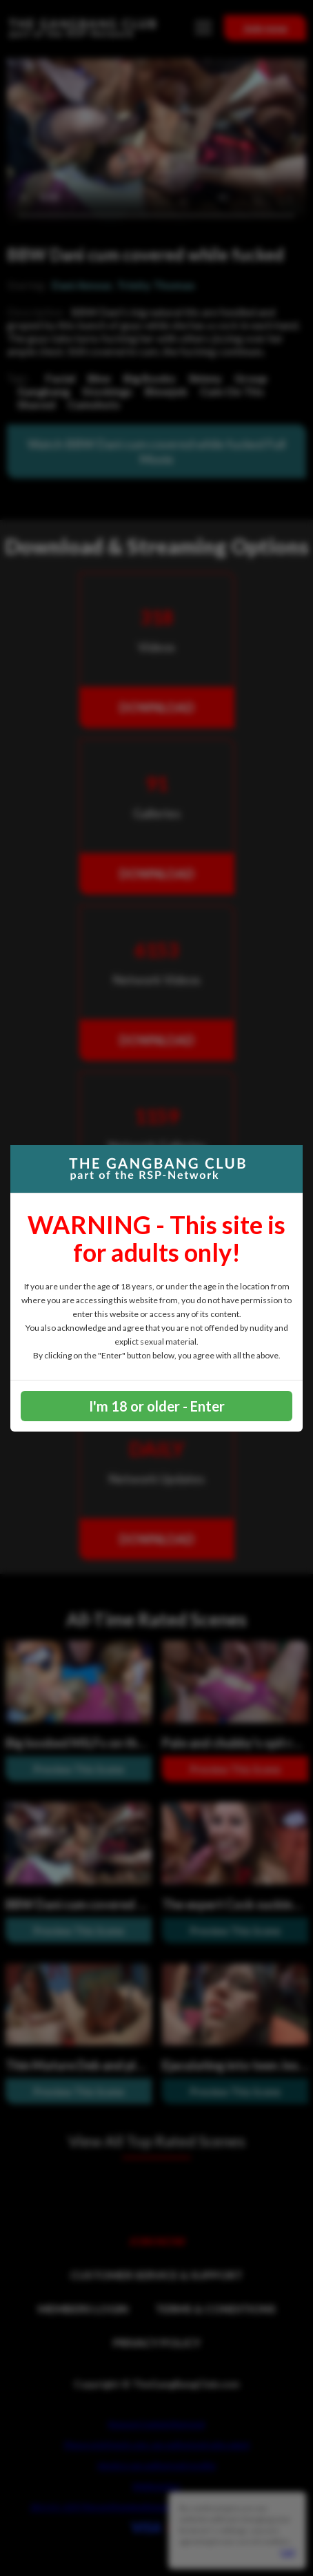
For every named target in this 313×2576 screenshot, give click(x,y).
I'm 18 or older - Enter (157, 1406)
